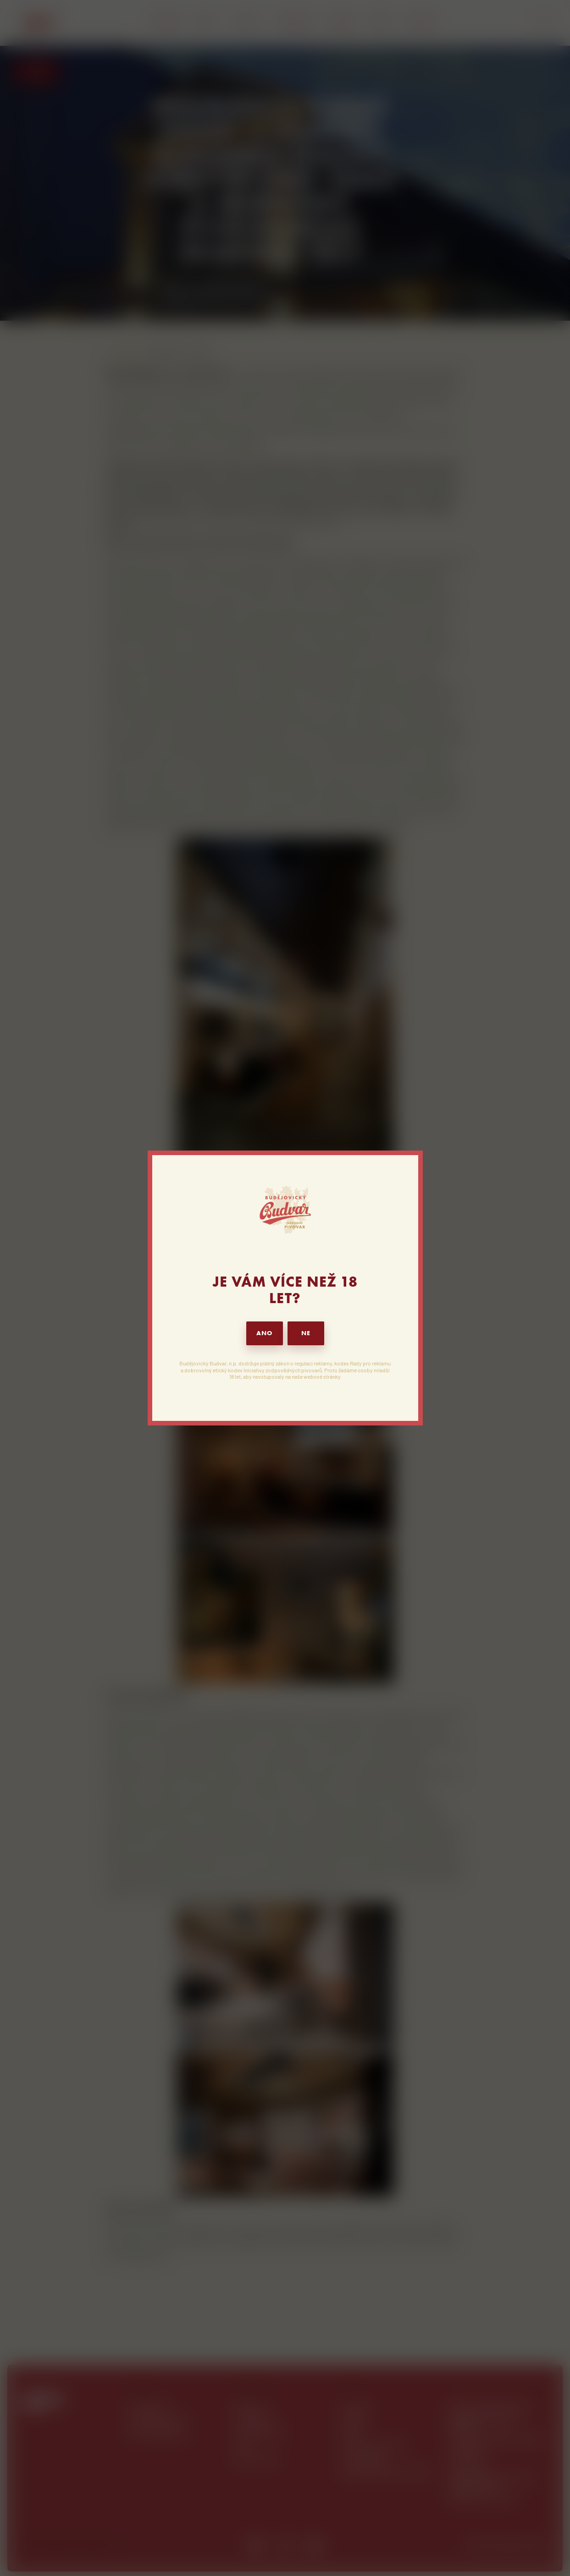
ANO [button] (264, 1333)
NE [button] (305, 1333)
